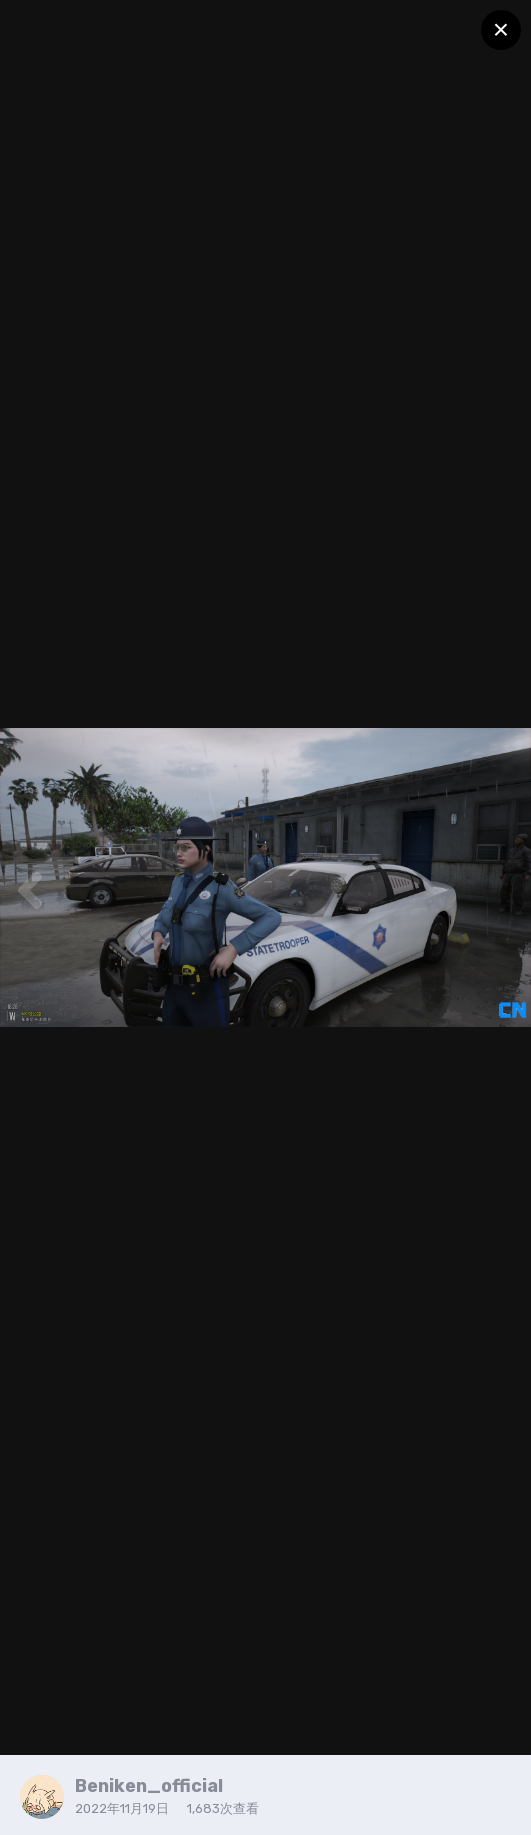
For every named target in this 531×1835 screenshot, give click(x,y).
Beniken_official (149, 1786)
